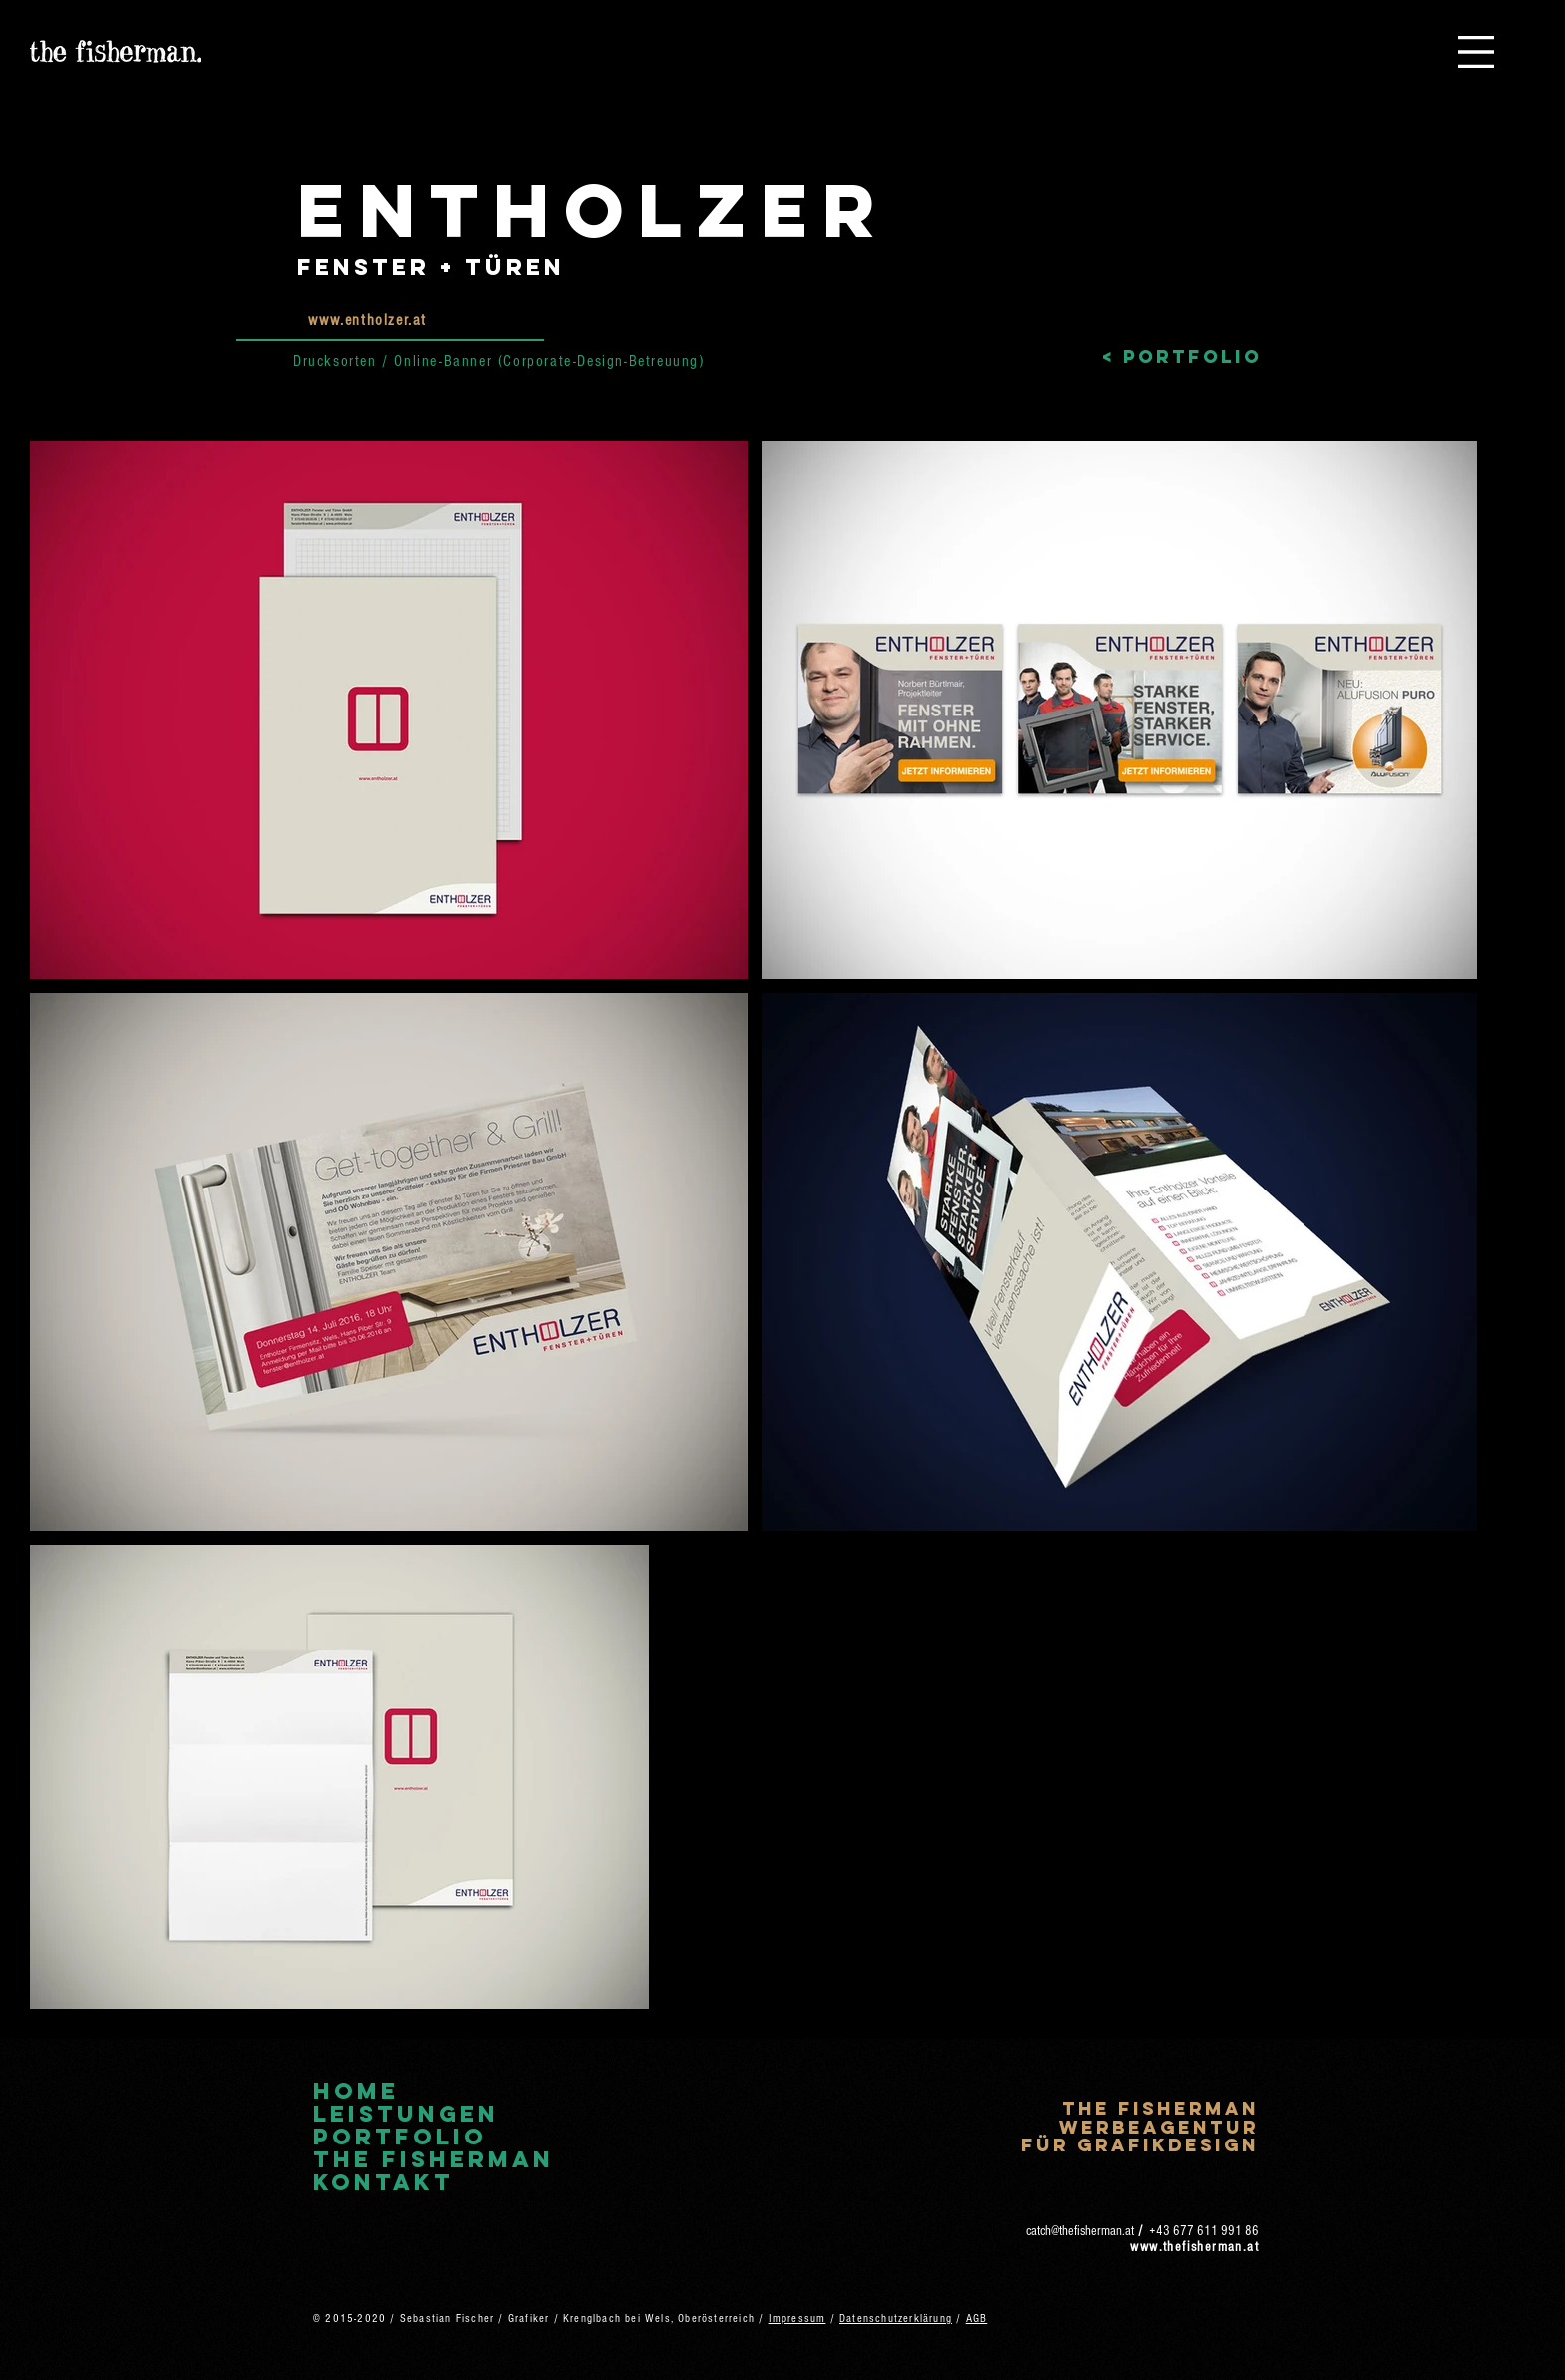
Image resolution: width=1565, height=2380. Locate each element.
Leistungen (406, 2114)
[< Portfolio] (1182, 357)
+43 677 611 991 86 (1204, 2231)
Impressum (797, 2318)
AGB (977, 2318)
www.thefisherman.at (1194, 2247)
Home (356, 2091)
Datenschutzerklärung (895, 2318)
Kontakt (383, 2182)
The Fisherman (433, 2159)
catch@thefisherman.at (1080, 2231)
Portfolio (400, 2137)
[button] (1476, 52)
